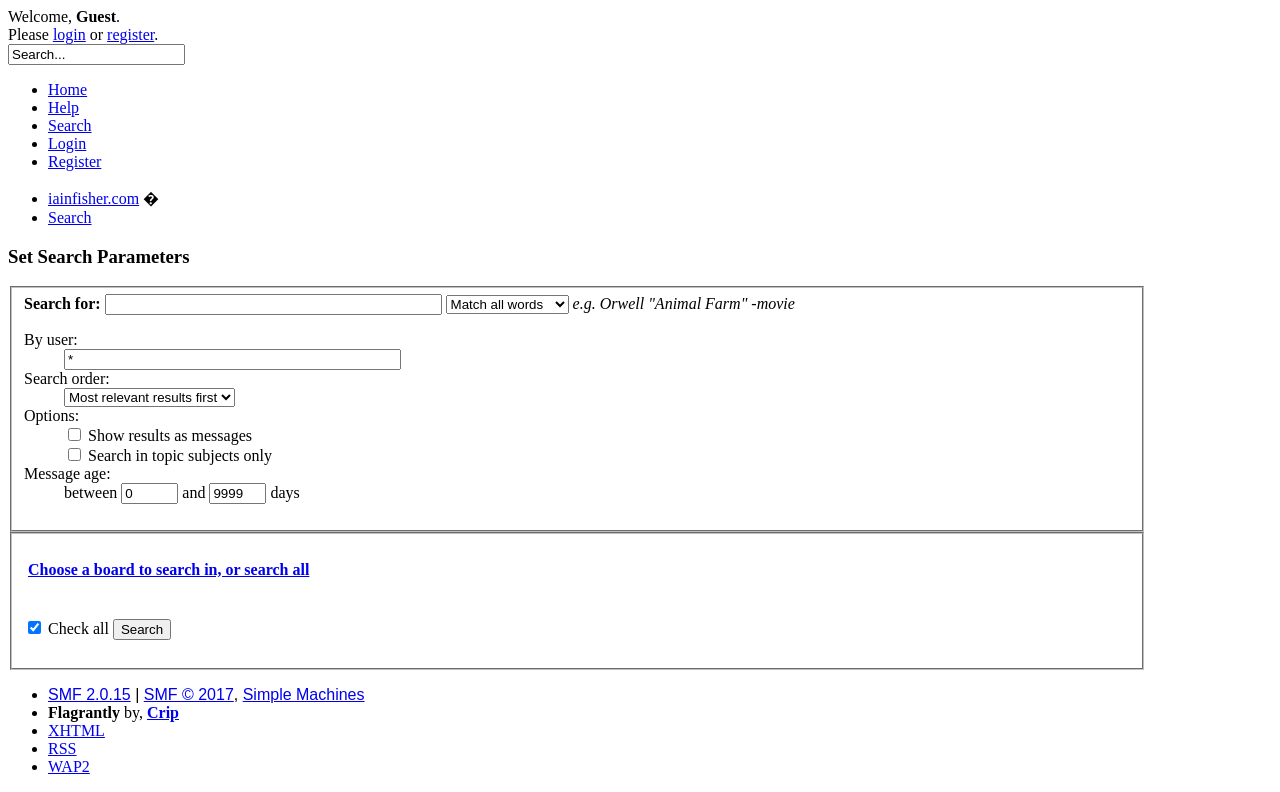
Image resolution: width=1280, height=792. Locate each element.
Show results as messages (160, 435)
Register (74, 161)
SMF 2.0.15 (89, 694)
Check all (78, 628)
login (69, 34)
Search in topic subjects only (170, 455)
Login (67, 143)
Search (70, 125)
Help (63, 107)
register (130, 34)
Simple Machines (304, 694)
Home (67, 89)
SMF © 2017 (189, 694)
